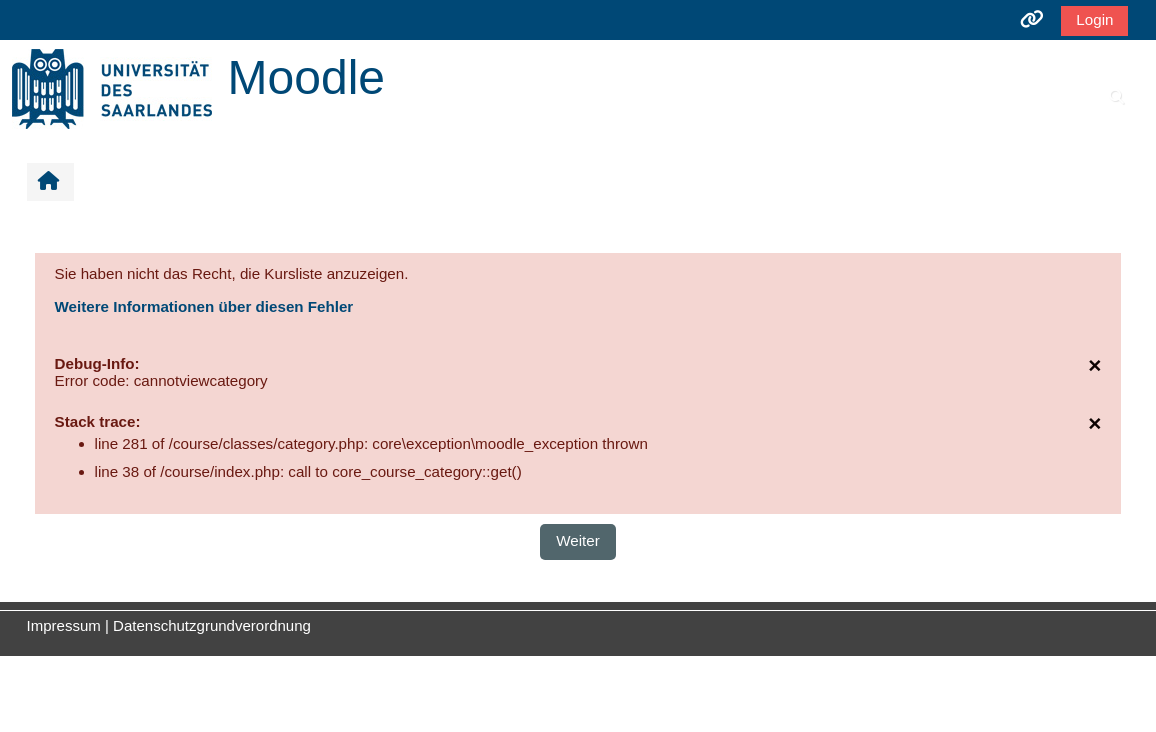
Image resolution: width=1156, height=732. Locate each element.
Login (1094, 19)
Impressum (64, 625)
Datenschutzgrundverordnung (212, 625)
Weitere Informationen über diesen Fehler (204, 306)
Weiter (578, 540)
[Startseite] (112, 87)
